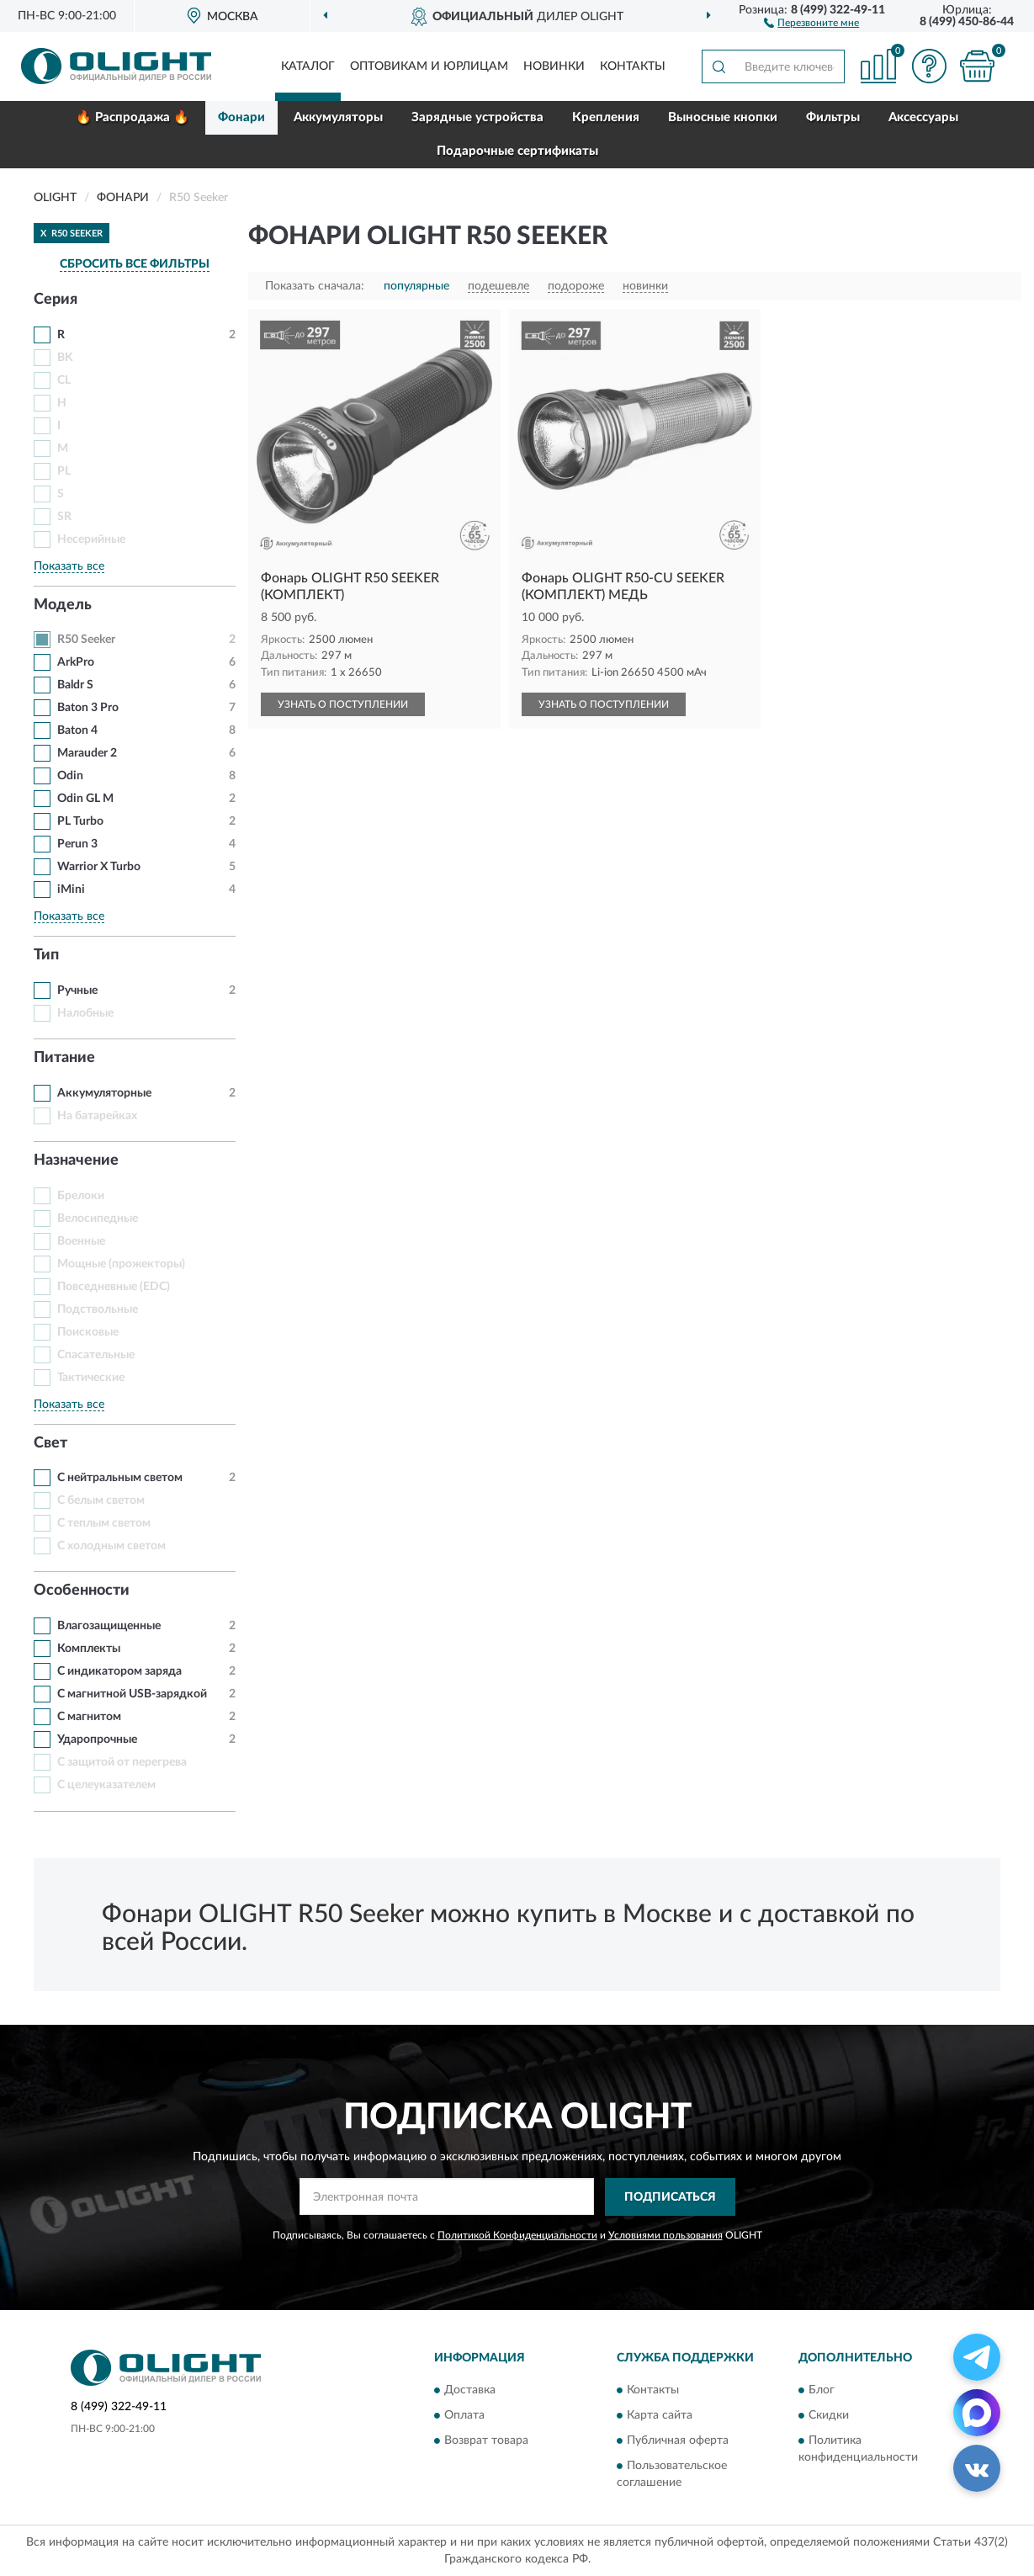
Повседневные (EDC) (113, 1287)
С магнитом (89, 1717)
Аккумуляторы (338, 117)
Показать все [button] (69, 566)
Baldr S (75, 685)
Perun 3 (77, 844)
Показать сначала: (314, 286)
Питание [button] (64, 1057)
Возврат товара (486, 2441)
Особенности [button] (82, 1590)
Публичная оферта (678, 2441)
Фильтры (833, 117)
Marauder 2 (87, 753)
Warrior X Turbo (99, 867)
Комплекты (88, 1648)
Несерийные (91, 539)
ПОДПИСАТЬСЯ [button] (670, 2197)
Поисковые (88, 1332)
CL (64, 380)
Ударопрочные (97, 1739)
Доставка (470, 2391)
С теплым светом (104, 1523)
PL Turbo (80, 821)
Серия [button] (55, 299)
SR (64, 517)
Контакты (632, 66)
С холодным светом (111, 1546)
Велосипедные (97, 1218)
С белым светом (101, 1500)
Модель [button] (63, 605)
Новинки (554, 66)
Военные (81, 1241)
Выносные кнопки (722, 117)
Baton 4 (77, 730)
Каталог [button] (308, 66)
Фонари (241, 117)
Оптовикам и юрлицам (429, 66)
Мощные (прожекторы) (121, 1264)
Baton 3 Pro (88, 708)
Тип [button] (46, 955)
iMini (71, 889)
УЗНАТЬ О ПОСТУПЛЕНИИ (343, 704)
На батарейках (97, 1116)
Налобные (85, 1013)
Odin (70, 776)
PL (64, 471)
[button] (811, 22)
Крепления (605, 117)
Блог (822, 2391)
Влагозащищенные (109, 1626)
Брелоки (80, 1196)
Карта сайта (659, 2416)
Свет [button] (50, 1443)
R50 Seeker (86, 639)
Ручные (77, 990)
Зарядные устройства (477, 117)
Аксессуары (923, 117)
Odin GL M (85, 799)
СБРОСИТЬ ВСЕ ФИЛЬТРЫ (134, 264)
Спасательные (96, 1355)
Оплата (464, 2416)
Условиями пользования (665, 2235)
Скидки (829, 2416)
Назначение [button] (76, 1160)
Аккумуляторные (104, 1093)
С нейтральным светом (120, 1478)
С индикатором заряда (119, 1671)
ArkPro (75, 662)
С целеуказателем (106, 1785)
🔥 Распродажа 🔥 (132, 117)
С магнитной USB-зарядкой (132, 1694)
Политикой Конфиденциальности (517, 2235)
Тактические (91, 1378)
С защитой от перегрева (122, 1762)
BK (65, 358)
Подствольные (97, 1309)
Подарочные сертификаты (517, 151)
